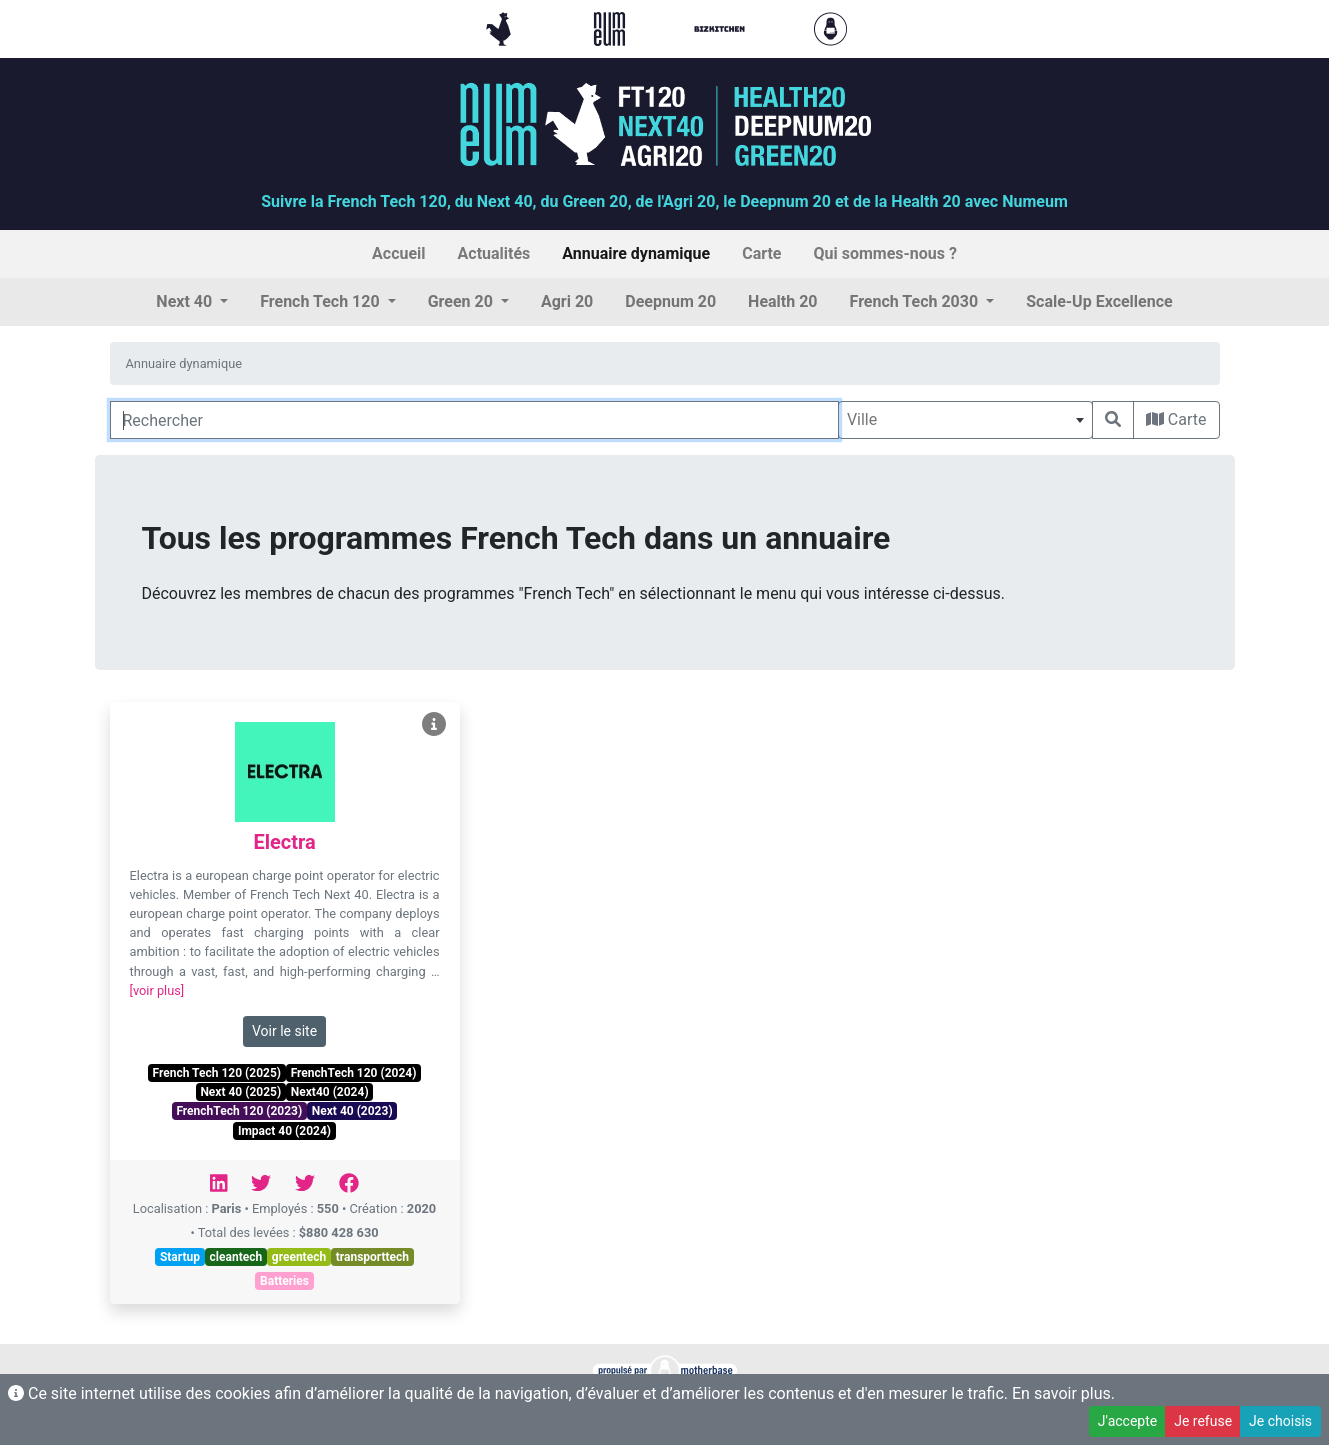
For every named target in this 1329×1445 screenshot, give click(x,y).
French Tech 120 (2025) (217, 1073)
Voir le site (284, 1031)
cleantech (236, 1257)
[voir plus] (157, 990)
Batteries (284, 1281)
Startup (180, 1257)
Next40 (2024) (330, 1092)
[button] (192, 302)
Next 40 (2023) (352, 1111)
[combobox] (965, 420)
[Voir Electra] (434, 724)
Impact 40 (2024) (284, 1131)
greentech (299, 1257)
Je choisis (1280, 1421)
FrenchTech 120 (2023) (239, 1111)
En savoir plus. (1063, 1393)
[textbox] (965, 420)
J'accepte (1127, 1421)
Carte (1176, 419)
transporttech (372, 1257)
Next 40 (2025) (240, 1092)
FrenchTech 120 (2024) (354, 1073)
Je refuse (1203, 1421)
